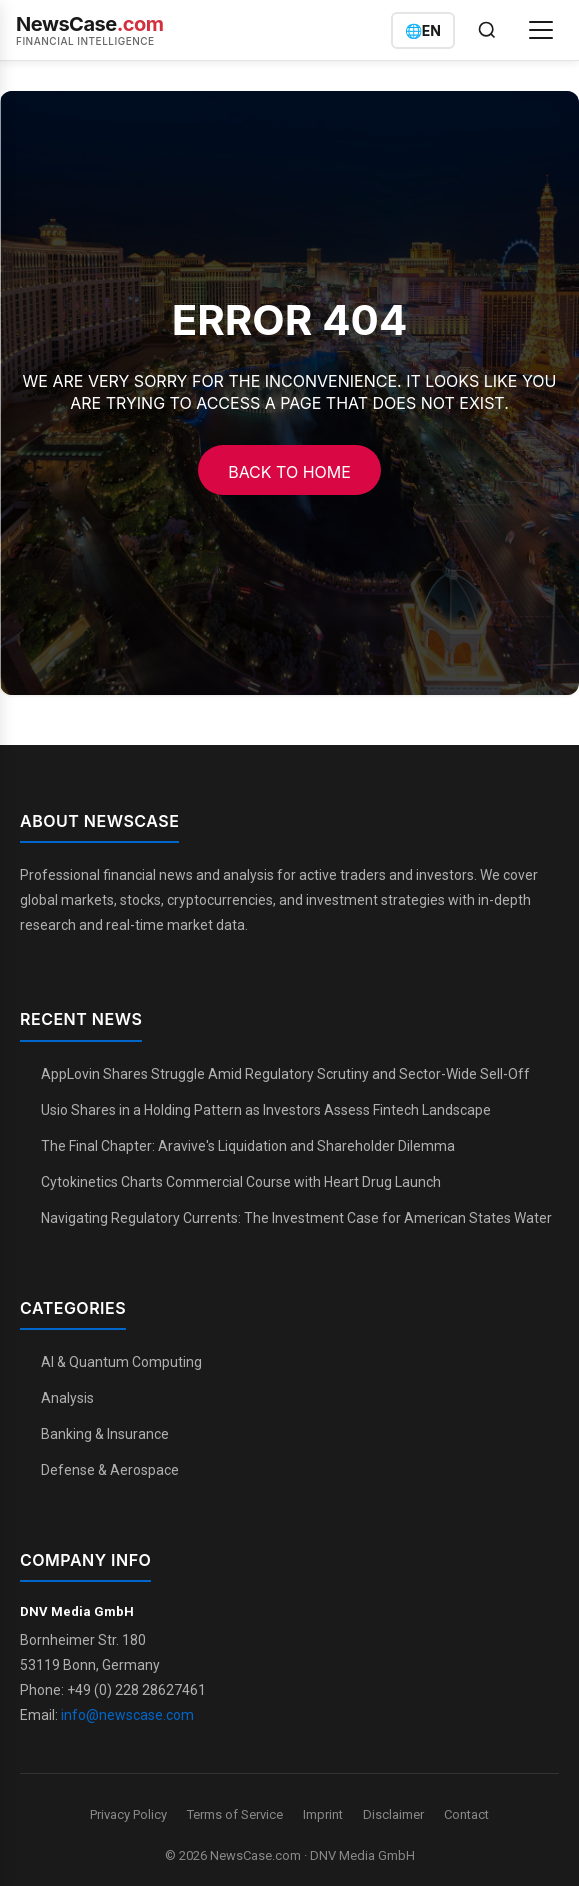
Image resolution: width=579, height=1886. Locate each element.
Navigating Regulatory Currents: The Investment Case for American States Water (296, 1218)
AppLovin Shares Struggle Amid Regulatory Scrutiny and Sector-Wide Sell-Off (285, 1074)
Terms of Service (235, 1814)
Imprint (323, 1814)
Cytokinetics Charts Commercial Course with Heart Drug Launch (241, 1182)
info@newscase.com (127, 1715)
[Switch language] (423, 30)
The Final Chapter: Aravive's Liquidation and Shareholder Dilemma (248, 1146)
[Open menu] (541, 30)
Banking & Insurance (105, 1434)
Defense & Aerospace (110, 1470)
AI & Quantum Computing (121, 1362)
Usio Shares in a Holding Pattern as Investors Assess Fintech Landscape (266, 1110)
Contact (466, 1814)
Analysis (67, 1398)
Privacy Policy (128, 1814)
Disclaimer (393, 1814)
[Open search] (487, 30)
